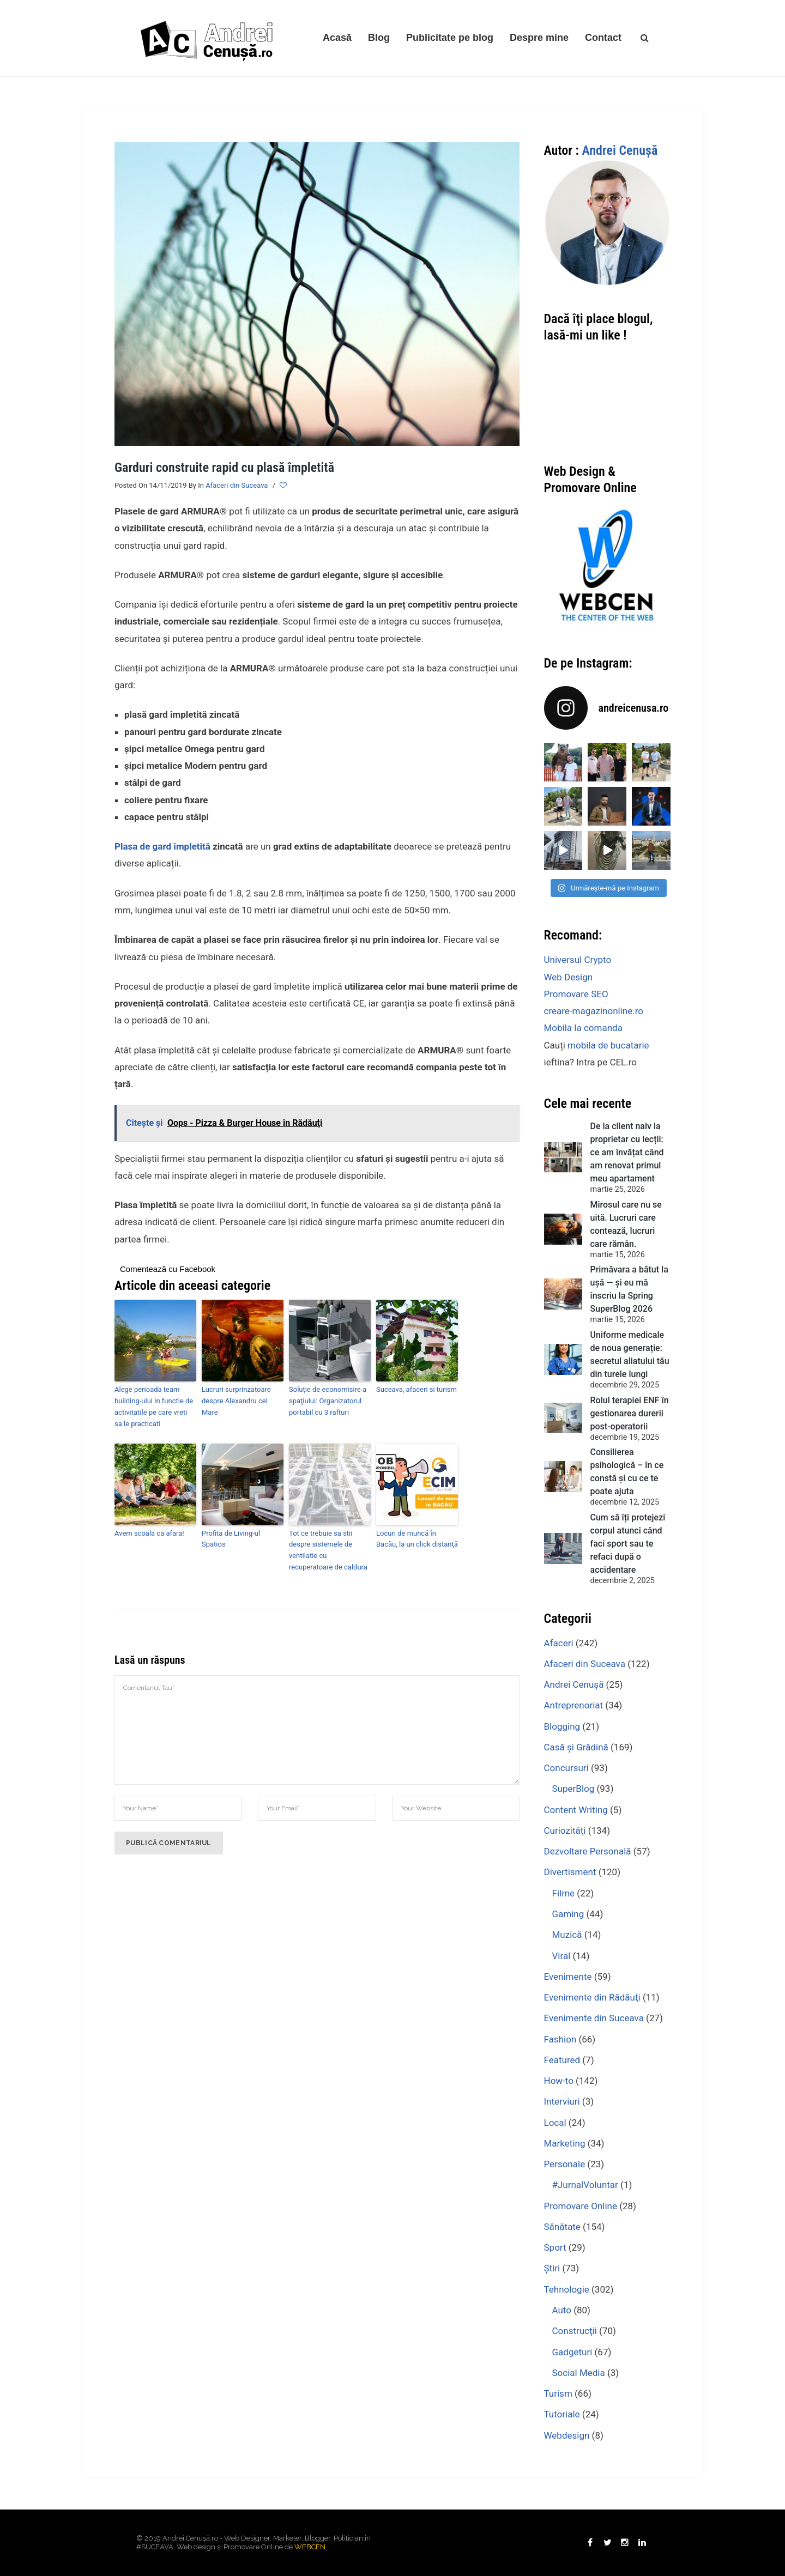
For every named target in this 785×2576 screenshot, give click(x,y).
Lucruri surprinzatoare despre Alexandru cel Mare (236, 1400)
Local (555, 2122)
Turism (558, 2393)
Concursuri (566, 1767)
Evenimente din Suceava (594, 2018)
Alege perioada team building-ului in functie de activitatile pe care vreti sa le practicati (153, 1406)
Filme (563, 1893)
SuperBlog (573, 1788)
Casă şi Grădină (576, 1747)
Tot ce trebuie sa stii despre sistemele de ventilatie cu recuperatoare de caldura (328, 1550)
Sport (555, 2247)
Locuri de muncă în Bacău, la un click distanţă (417, 1539)
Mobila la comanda (583, 1027)
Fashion (560, 2039)
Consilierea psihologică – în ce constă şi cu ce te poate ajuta (627, 1471)
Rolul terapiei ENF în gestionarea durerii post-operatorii (629, 1413)
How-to (558, 2080)
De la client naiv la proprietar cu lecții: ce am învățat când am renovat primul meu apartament (627, 1152)
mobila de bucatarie (608, 1045)
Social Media (578, 2372)
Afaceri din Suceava (237, 485)
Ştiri (552, 2268)
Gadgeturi (572, 2352)
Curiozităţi (565, 1830)
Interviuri (562, 2101)
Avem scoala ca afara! (149, 1533)
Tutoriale (562, 2414)
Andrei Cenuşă (619, 150)
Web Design (568, 977)
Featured (562, 2059)
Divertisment (570, 1871)
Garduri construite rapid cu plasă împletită (224, 467)
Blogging (562, 1726)
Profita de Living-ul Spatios (231, 1539)
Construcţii (574, 2330)
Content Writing (576, 1809)
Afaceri (558, 1643)
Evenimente (568, 1976)
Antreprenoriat (573, 1705)
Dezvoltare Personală (587, 1851)
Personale (564, 2164)
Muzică (567, 1934)
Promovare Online (580, 2206)
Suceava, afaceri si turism (416, 1389)
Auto (561, 2310)
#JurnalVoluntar (585, 2184)
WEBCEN (309, 2547)
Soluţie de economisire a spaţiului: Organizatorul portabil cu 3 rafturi (327, 1400)
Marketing (564, 2143)
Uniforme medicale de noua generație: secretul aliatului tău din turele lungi (629, 1354)
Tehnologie (566, 2289)
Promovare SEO (576, 994)
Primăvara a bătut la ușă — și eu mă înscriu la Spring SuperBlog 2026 (629, 1289)
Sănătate (562, 2226)
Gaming (568, 1913)
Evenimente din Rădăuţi (592, 1997)
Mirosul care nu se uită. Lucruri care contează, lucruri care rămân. (626, 1224)
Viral (561, 1955)
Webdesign (567, 2435)
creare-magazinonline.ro (594, 1010)
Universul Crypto (578, 959)
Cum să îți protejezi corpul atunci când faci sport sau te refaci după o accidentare (628, 1543)
